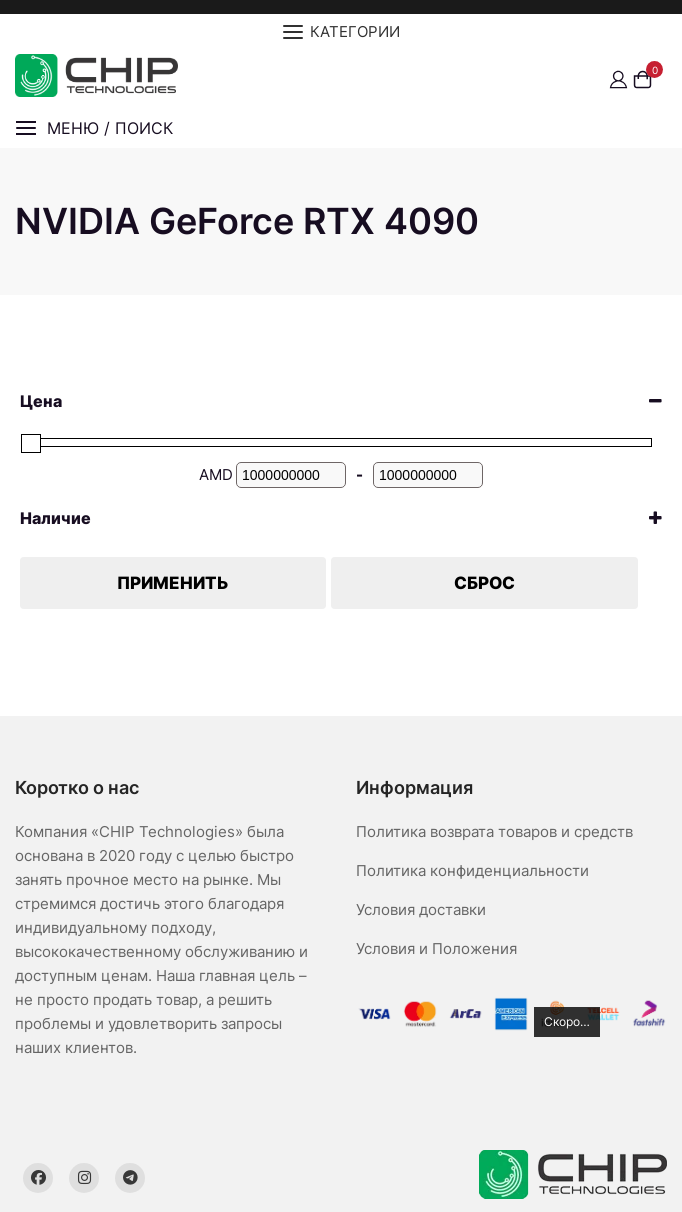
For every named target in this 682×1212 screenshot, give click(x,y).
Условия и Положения (436, 948)
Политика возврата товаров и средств (494, 831)
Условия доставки (421, 909)
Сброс (484, 583)
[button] (94, 128)
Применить (173, 583)
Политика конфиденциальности (472, 870)
